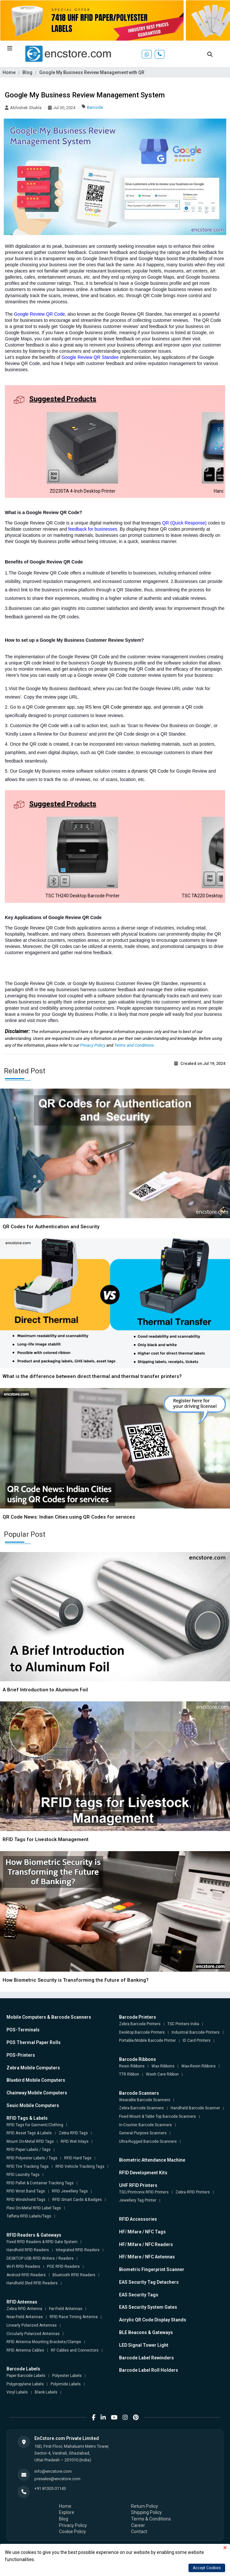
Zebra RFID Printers (193, 2192)
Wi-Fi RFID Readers (23, 2266)
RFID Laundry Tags (23, 2174)
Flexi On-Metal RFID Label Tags (33, 2208)
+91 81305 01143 (50, 2488)
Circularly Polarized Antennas (33, 2333)
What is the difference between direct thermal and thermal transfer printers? (92, 1376)
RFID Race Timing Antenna (74, 2317)
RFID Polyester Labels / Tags (31, 2158)
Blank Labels (46, 2392)
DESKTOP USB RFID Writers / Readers (40, 2258)
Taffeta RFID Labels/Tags (28, 2216)
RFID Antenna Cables (25, 2350)
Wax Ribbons (163, 2066)
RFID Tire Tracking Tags (27, 2166)
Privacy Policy (93, 1045)
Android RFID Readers (26, 2275)
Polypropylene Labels (25, 2384)
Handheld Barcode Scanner (195, 2108)
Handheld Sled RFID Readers (32, 2283)
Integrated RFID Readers (78, 2250)
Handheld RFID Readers (27, 2250)
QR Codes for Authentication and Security (51, 1227)
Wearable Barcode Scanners (144, 2100)
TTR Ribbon (129, 2074)
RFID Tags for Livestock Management (46, 1839)
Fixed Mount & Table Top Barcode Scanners (157, 2116)
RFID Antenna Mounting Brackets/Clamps (43, 2342)
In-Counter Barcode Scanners (145, 2125)
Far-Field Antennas (65, 2308)
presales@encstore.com (57, 2478)
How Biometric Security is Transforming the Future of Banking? (76, 1980)
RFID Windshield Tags (25, 2199)
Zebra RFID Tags (73, 2133)
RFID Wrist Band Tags (25, 2191)
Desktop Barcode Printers (142, 2032)
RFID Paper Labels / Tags (28, 2149)
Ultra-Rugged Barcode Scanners (148, 2141)
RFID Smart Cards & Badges (77, 2199)
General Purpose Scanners (143, 2133)
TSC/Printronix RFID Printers (144, 2192)
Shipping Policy (146, 2512)
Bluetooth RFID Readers (74, 2275)
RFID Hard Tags (77, 2158)
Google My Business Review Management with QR (91, 72)
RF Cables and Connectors (75, 2350)
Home (9, 72)
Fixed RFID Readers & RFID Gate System (42, 2242)
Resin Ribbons (132, 2066)
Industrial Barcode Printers (196, 2032)
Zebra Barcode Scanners (141, 2108)
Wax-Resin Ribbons (198, 2066)
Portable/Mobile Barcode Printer (147, 2040)
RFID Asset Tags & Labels (29, 2133)
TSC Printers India (183, 2024)
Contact (139, 2531)
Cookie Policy (72, 2531)
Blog (27, 72)
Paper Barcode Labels (25, 2375)
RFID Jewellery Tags (70, 2191)
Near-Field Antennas (24, 2317)
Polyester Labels (67, 2375)
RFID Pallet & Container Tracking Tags (40, 2183)
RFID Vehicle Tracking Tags (79, 2166)
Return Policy (144, 2506)
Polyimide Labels (66, 2384)
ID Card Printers (197, 2040)
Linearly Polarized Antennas (31, 2325)
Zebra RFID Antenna (24, 2308)
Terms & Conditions (151, 2518)
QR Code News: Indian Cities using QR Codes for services (69, 1517)
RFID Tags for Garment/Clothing (34, 2125)
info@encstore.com (53, 2471)
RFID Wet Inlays (75, 2141)
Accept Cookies (207, 2568)
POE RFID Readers (63, 2266)
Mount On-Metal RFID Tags (30, 2141)
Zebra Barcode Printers (140, 2024)
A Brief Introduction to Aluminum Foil (45, 1690)
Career (138, 2525)
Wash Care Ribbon (162, 2074)
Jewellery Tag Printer (137, 2200)
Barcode (95, 107)
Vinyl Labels (17, 2392)
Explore (66, 2512)
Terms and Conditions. (134, 1045)
